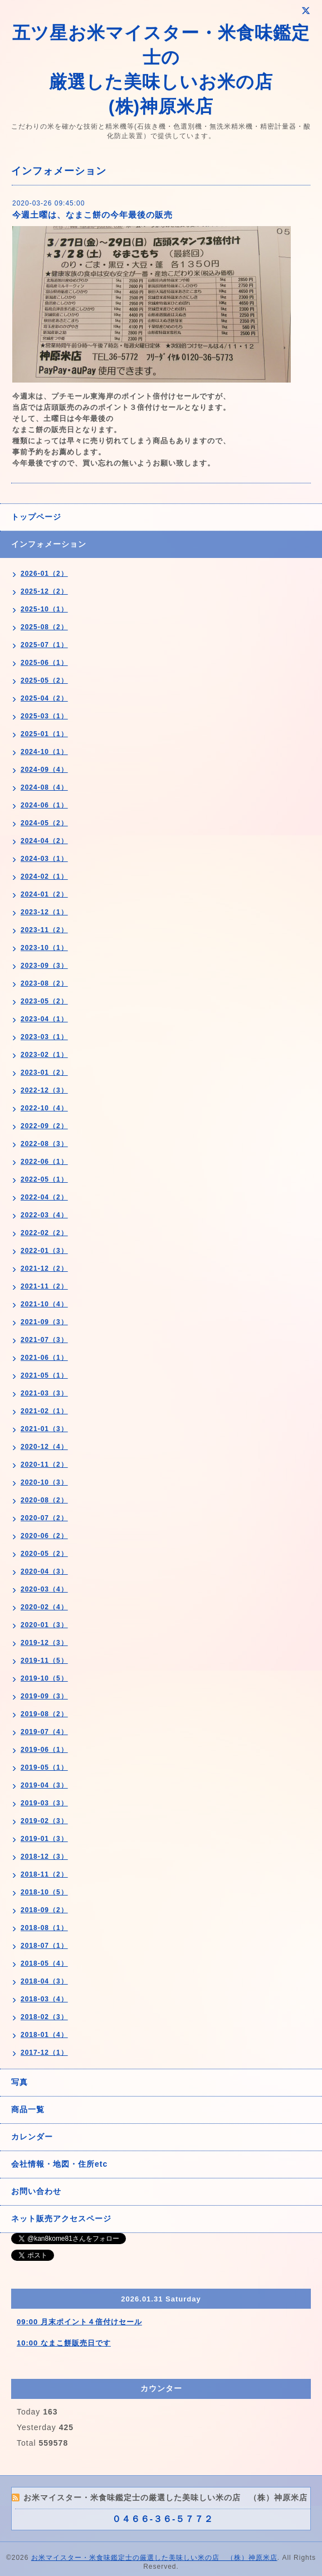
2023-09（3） (44, 965)
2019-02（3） (44, 1821)
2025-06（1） (44, 663)
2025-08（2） (44, 627)
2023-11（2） (44, 930)
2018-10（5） (44, 1892)
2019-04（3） (44, 1785)
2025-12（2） (44, 591)
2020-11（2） (44, 1464)
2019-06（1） (44, 1750)
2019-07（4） (44, 1732)
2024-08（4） (44, 787)
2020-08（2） (44, 1500)
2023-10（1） (44, 948)
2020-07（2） (44, 1518)
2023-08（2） (44, 983)
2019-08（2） (44, 1714)
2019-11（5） (44, 1660)
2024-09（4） (44, 769)
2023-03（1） (44, 1037)
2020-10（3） (44, 1482)
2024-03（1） (44, 859)
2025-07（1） (44, 645)
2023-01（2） (44, 1072)
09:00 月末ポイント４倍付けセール (79, 2322)
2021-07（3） (44, 1340)
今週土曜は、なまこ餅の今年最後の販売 (92, 214)
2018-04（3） (44, 1981)
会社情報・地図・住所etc (59, 2163)
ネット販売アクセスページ (61, 2218)
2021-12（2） (44, 1268)
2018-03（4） (44, 1999)
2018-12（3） (44, 1856)
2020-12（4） (44, 1447)
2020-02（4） (44, 1607)
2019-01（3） (44, 1839)
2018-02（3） (44, 2017)
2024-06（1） (44, 805)
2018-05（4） (44, 1963)
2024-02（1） (44, 876)
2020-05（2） (44, 1554)
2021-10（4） (44, 1304)
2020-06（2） (44, 1536)
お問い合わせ (36, 2191)
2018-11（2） (44, 1874)
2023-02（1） (44, 1055)
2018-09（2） (44, 1910)
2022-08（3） (44, 1144)
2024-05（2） (44, 823)
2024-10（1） (44, 752)
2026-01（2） (44, 573)
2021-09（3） (44, 1322)
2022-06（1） (44, 1161)
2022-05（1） (44, 1179)
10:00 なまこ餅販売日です (64, 2343)
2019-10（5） (44, 1678)
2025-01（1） (44, 734)
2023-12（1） (44, 912)
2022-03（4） (44, 1215)
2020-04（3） (44, 1571)
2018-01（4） (44, 2035)
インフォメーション (48, 544)
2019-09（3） (44, 1696)
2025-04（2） (44, 698)
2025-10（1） (44, 609)
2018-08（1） (44, 1928)
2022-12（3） (44, 1090)
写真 (19, 2082)
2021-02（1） (44, 1411)
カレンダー (32, 2136)
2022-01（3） (44, 1251)
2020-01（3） (44, 1625)
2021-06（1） (44, 1358)
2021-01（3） (44, 1429)
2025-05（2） (44, 680)
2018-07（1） (44, 1946)
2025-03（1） (44, 716)
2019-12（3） (44, 1643)
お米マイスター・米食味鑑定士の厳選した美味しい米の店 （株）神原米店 (154, 2558)
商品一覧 (28, 2109)
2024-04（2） (44, 841)
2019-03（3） (44, 1803)
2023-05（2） (44, 1001)
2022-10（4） (44, 1108)
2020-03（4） (44, 1589)
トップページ (36, 516)
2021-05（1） (44, 1375)
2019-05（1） (44, 1767)
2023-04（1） (44, 1019)
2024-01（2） (44, 894)
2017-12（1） (44, 2052)
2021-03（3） (44, 1393)
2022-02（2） (44, 1233)
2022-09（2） (44, 1126)
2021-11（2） (44, 1286)
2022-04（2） (44, 1197)
